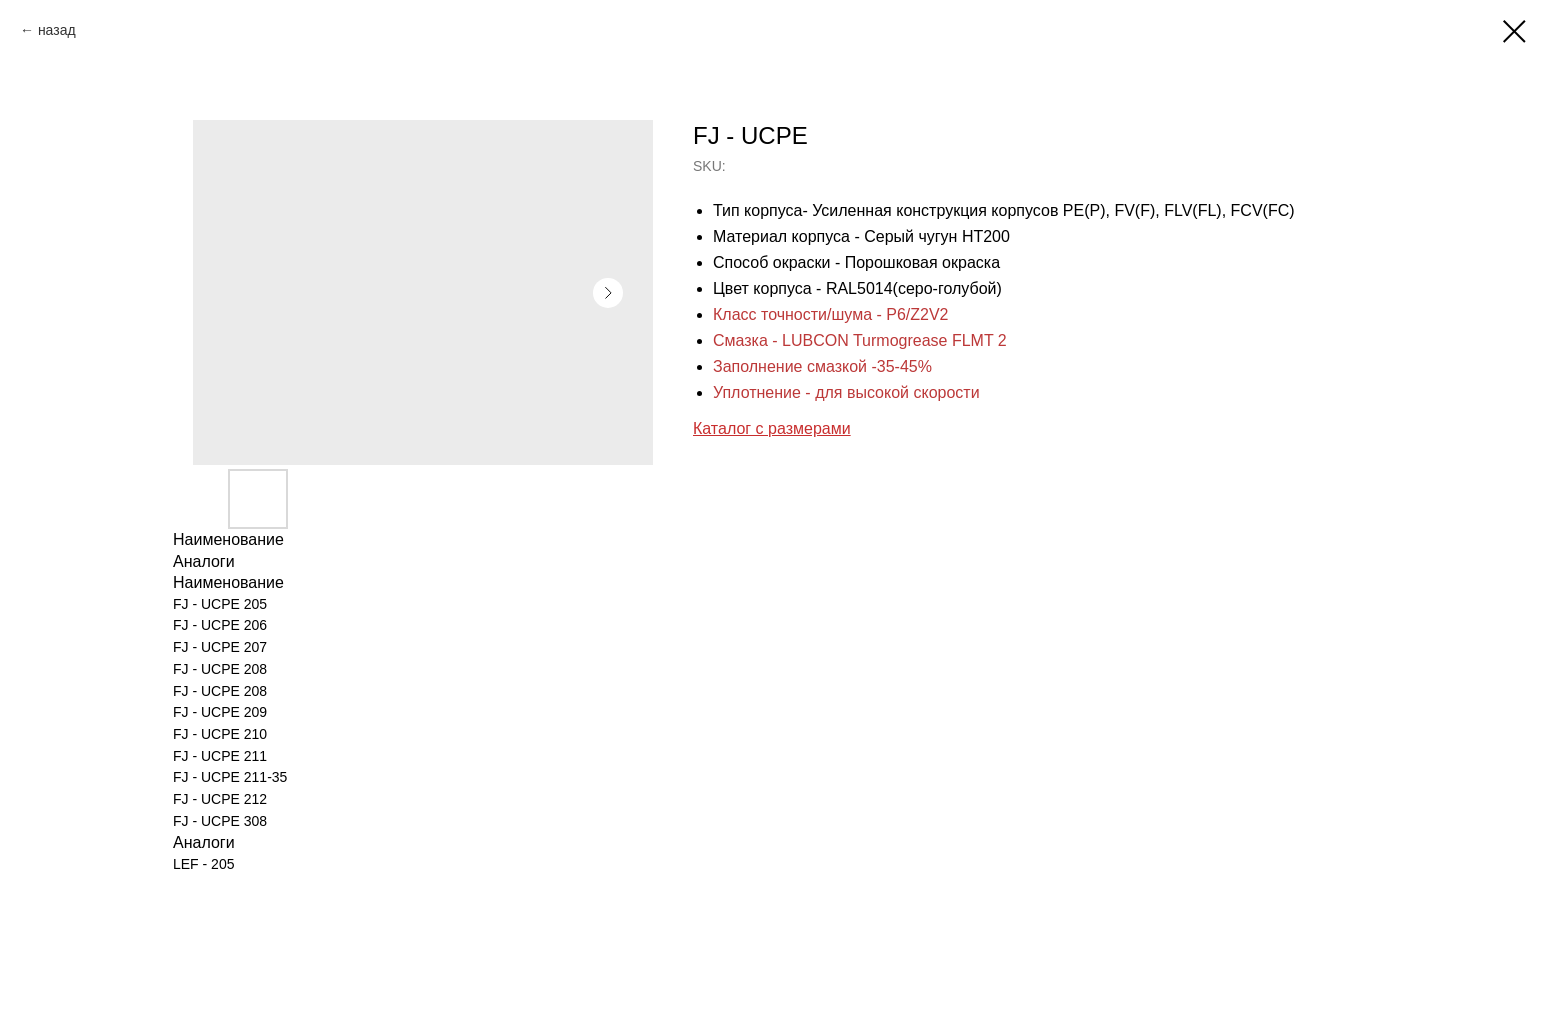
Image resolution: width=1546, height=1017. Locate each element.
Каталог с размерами (772, 428)
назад (57, 30)
